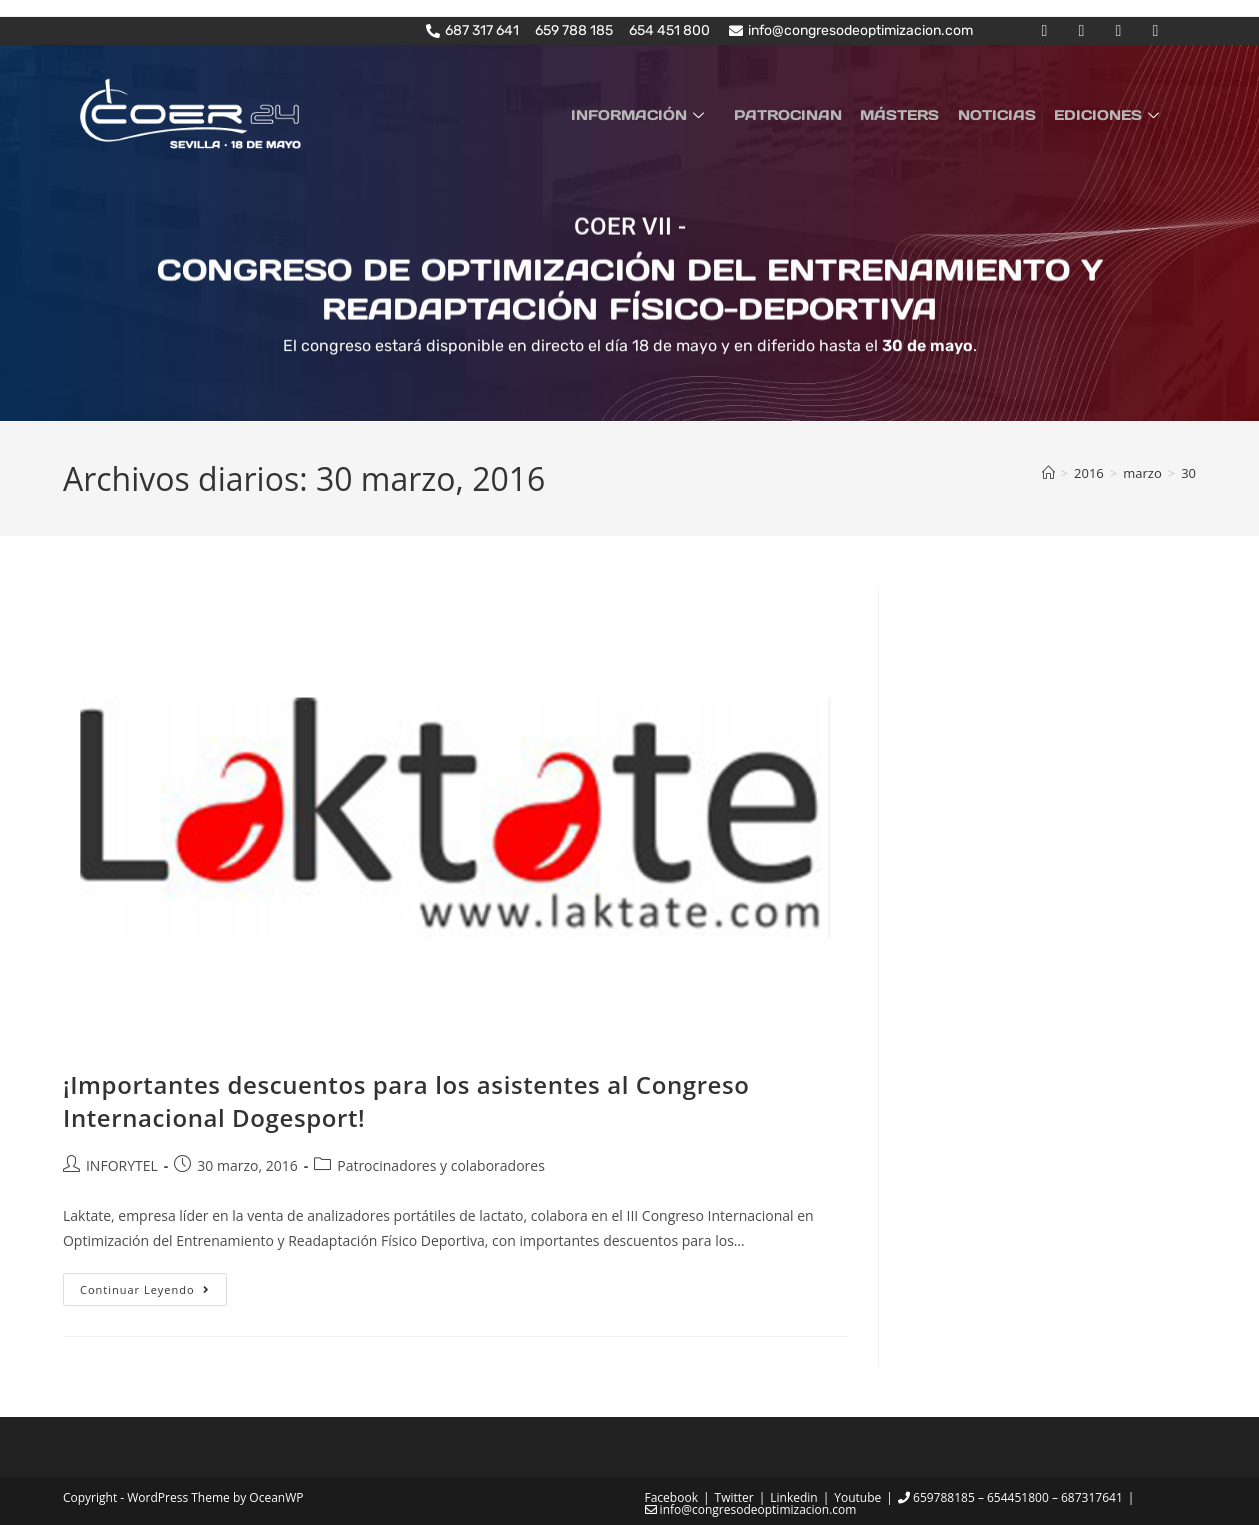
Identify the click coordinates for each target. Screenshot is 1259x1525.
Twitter (734, 1497)
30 (1188, 472)
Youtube (857, 1497)
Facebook (671, 1497)
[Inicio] (1048, 472)
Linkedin (793, 1497)
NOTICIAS (1003, 114)
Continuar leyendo (153, 1285)
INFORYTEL (122, 1164)
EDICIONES (1111, 114)
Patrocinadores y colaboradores (441, 1164)
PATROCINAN (803, 114)
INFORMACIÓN (660, 114)
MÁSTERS (910, 114)
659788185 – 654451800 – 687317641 (1010, 1497)
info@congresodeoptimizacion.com (751, 1509)
